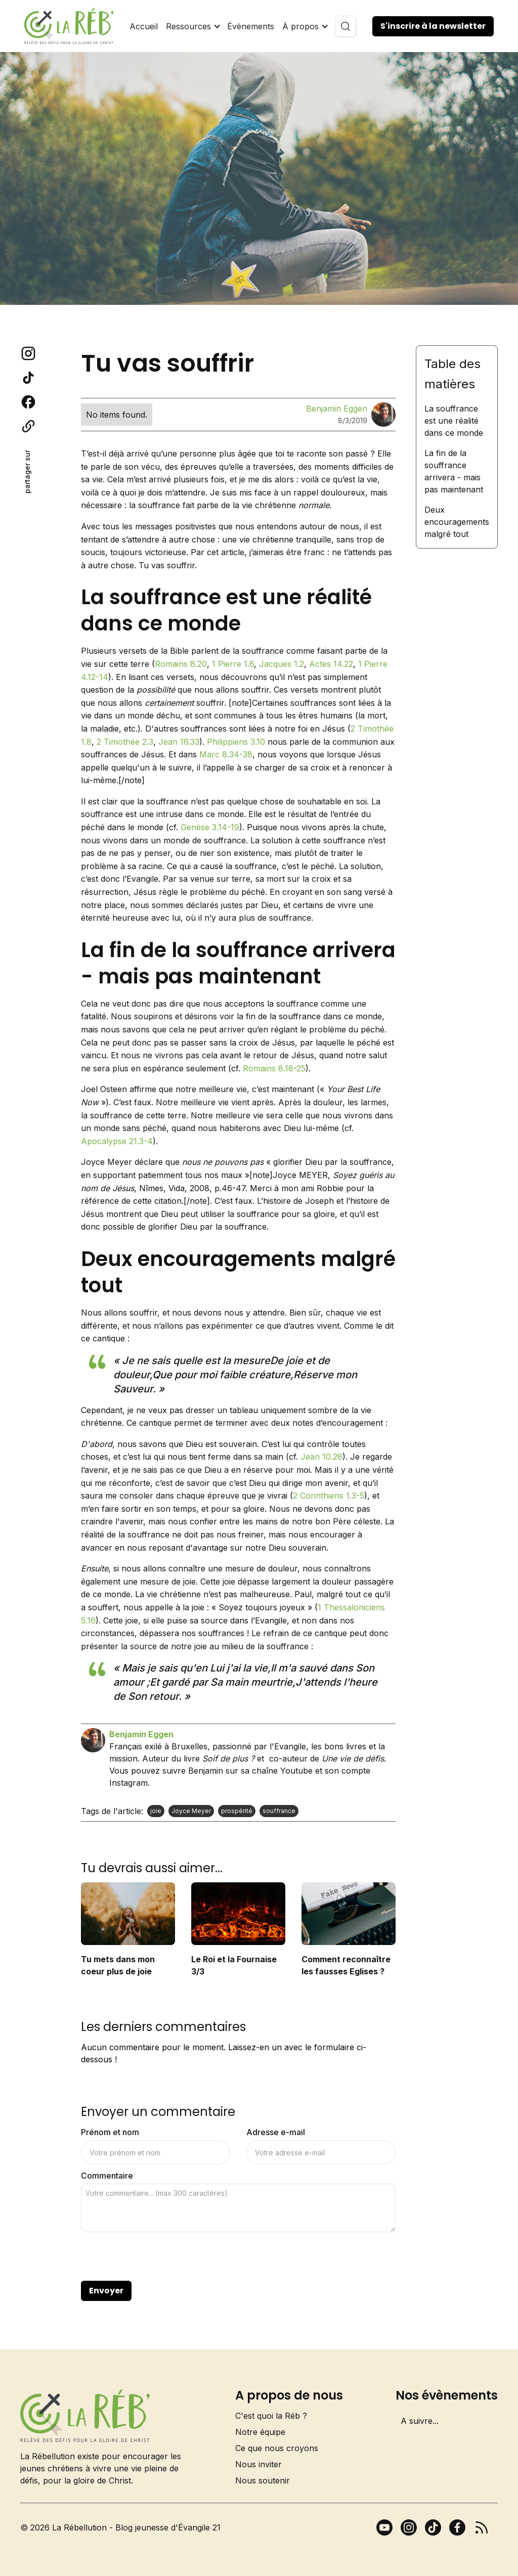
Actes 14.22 (331, 664)
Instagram (128, 1783)
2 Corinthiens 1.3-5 (328, 1495)
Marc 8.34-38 (225, 754)
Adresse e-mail (275, 2132)
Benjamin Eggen (336, 408)
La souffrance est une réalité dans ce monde (453, 420)
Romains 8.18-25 (274, 1068)
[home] (68, 26)
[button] (192, 26)
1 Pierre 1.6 (233, 664)
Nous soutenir (262, 2480)
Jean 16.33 (178, 742)
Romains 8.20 (181, 664)
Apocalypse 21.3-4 (117, 1141)
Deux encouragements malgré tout (456, 522)
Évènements (250, 26)
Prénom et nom (110, 2132)
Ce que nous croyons (276, 2448)
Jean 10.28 (321, 1457)
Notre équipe (260, 2432)
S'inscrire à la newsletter (433, 26)
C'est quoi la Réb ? (271, 2416)
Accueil (144, 26)
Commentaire (107, 2176)
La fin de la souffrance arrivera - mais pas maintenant (453, 471)
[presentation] (158, 2257)
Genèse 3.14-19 (210, 827)
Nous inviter (258, 2464)
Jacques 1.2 (281, 664)
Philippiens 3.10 (236, 742)
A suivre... (420, 2421)
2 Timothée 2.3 (125, 742)
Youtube (296, 1771)
